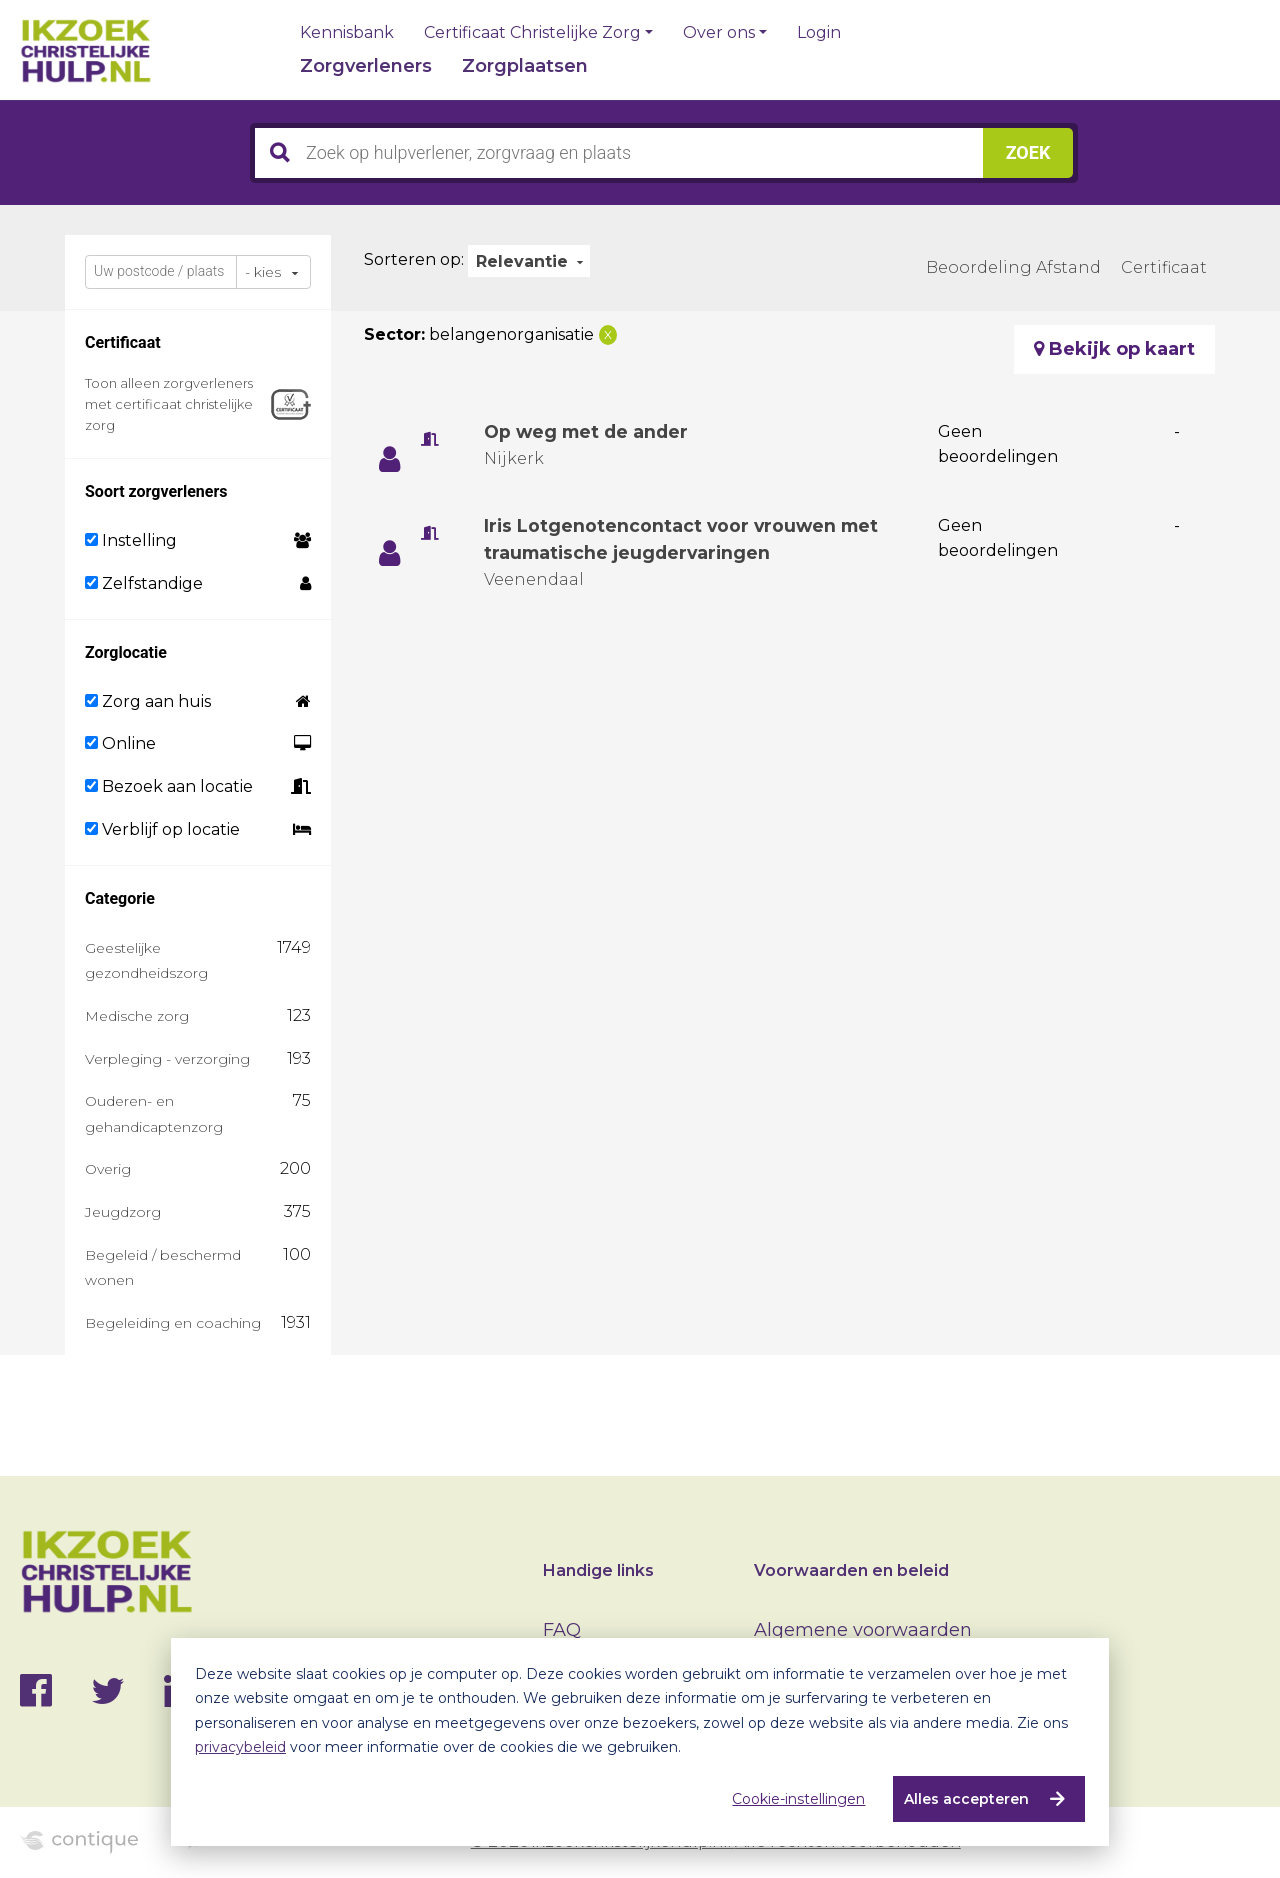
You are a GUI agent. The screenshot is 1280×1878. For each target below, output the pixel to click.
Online (120, 743)
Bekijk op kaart (1114, 349)
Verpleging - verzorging (167, 1059)
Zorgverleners (366, 66)
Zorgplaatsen (525, 66)
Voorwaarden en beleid (851, 1570)
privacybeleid (240, 1747)
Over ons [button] (719, 33)
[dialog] (640, 1742)
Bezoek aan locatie (169, 786)
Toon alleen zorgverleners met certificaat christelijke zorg (169, 404)
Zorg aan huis (148, 701)
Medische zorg (137, 1016)
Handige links (598, 1570)
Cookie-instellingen (798, 1799)
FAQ (562, 1630)
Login (819, 33)
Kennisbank (347, 33)
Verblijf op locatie (162, 829)
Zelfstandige (144, 583)
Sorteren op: (414, 259)
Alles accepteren (966, 1799)
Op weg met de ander (589, 432)
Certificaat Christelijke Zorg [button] (532, 33)
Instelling (131, 540)
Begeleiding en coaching (173, 1323)
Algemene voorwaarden (863, 1630)
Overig (108, 1169)
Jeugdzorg (123, 1212)
